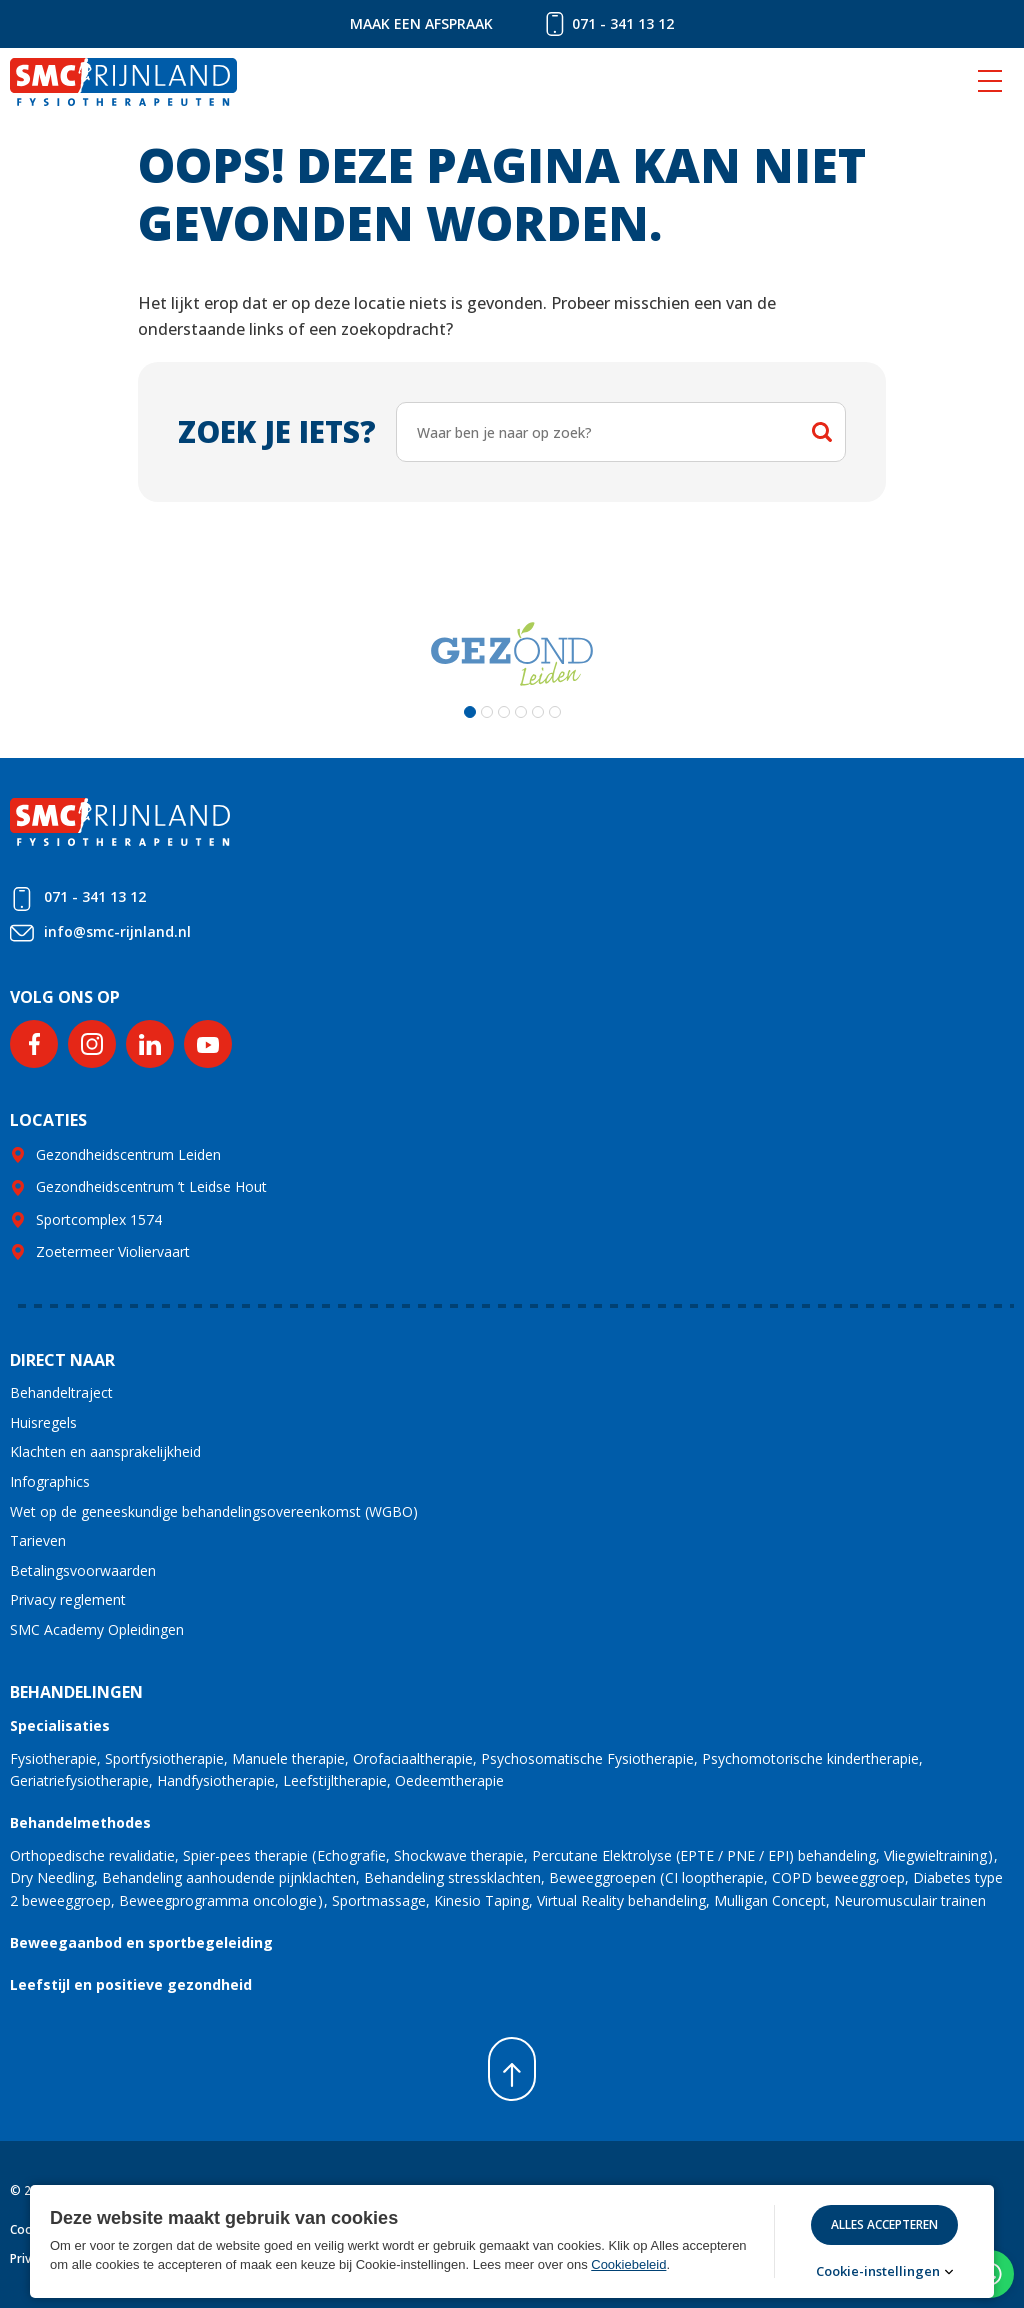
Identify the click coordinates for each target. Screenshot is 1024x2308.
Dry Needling (52, 1877)
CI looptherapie (714, 1877)
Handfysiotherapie (216, 1780)
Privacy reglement (68, 1599)
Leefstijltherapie (335, 1780)
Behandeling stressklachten (452, 1877)
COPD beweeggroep (838, 1877)
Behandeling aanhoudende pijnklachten (229, 1877)
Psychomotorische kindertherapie (810, 1758)
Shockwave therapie (459, 1855)
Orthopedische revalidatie (92, 1855)
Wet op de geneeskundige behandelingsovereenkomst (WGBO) (214, 1511)
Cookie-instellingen (878, 2271)
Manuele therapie (288, 1758)
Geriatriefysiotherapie (79, 1780)
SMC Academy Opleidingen (97, 1629)
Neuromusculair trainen (910, 1900)
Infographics (50, 1481)
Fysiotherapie (53, 1758)
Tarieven (38, 1540)
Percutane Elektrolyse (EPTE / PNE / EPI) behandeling (704, 1855)
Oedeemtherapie (449, 1780)
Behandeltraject (61, 1392)
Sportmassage (379, 1900)
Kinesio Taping (481, 1900)
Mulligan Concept (770, 1900)
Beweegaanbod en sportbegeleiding (141, 1942)
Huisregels (43, 1422)
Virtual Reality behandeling (621, 1900)
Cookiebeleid (628, 2264)
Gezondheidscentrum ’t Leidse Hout (151, 1186)
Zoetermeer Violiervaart (113, 1251)
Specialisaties (60, 1725)
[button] (470, 712)
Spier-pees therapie (245, 1855)
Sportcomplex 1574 (99, 1219)
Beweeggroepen (602, 1877)
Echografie (351, 1855)
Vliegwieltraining (935, 1855)
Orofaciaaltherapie (413, 1758)
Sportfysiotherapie (164, 1758)
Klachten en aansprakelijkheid (105, 1451)
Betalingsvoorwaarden (83, 1570)
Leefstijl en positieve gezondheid (131, 1984)
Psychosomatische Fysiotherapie (587, 1758)
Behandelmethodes (80, 1822)
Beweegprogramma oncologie (218, 1900)
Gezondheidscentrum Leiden (128, 1154)
